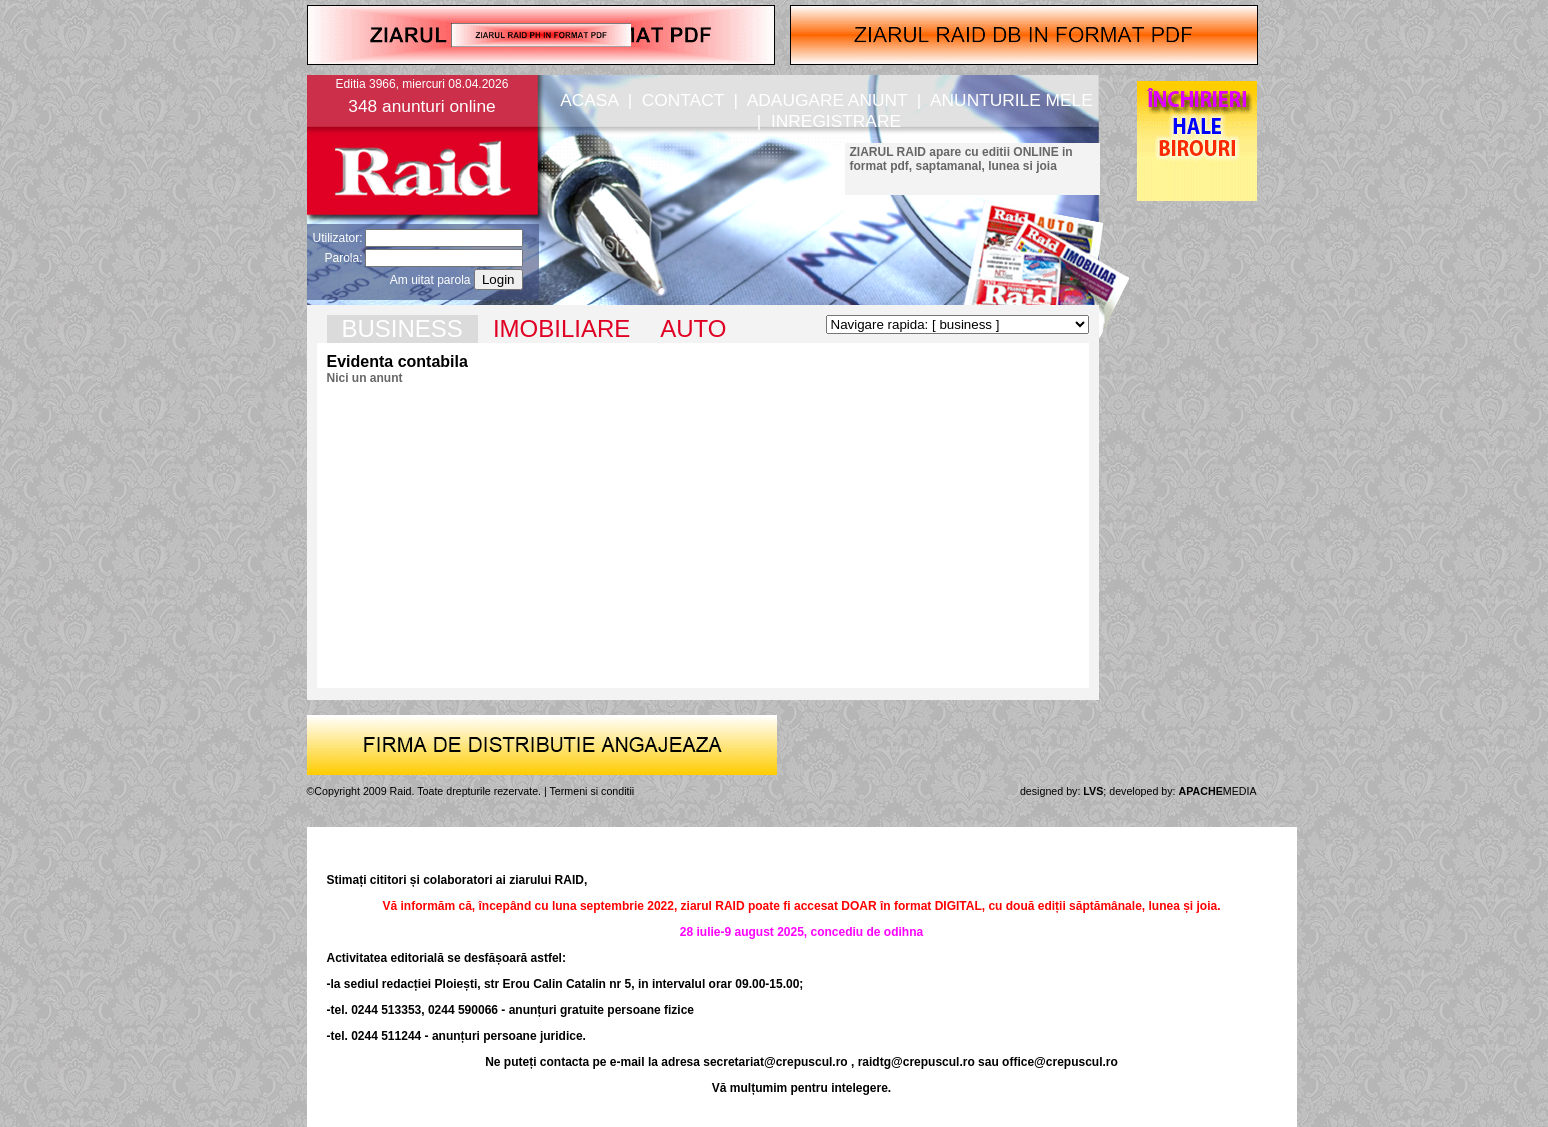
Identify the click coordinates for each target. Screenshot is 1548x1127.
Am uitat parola (430, 280)
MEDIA (1218, 791)
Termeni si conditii (592, 791)
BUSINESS (402, 328)
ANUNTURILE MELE (1011, 100)
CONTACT (683, 100)
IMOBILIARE (561, 328)
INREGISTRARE (836, 121)
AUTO (693, 328)
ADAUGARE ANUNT (827, 100)
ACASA (589, 100)
